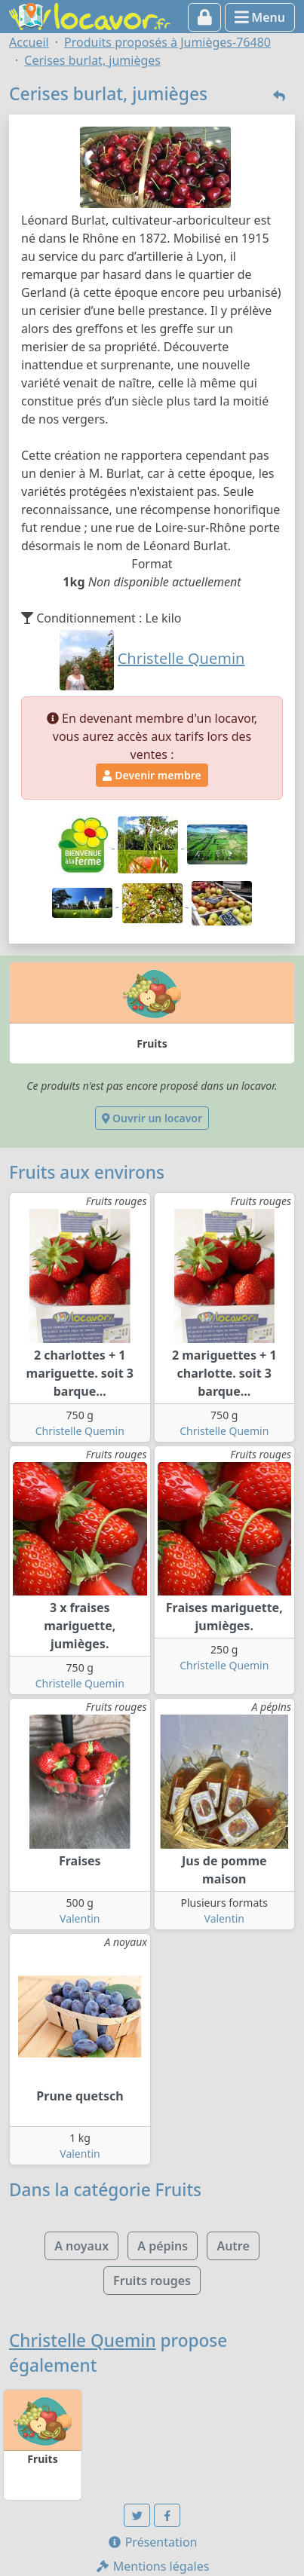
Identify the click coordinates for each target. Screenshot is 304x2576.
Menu (260, 17)
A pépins (162, 2246)
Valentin (80, 1918)
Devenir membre (152, 775)
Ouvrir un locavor (152, 1118)
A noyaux (81, 2246)
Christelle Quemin (79, 1431)
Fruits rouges (152, 2280)
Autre (232, 2246)
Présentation (152, 2542)
